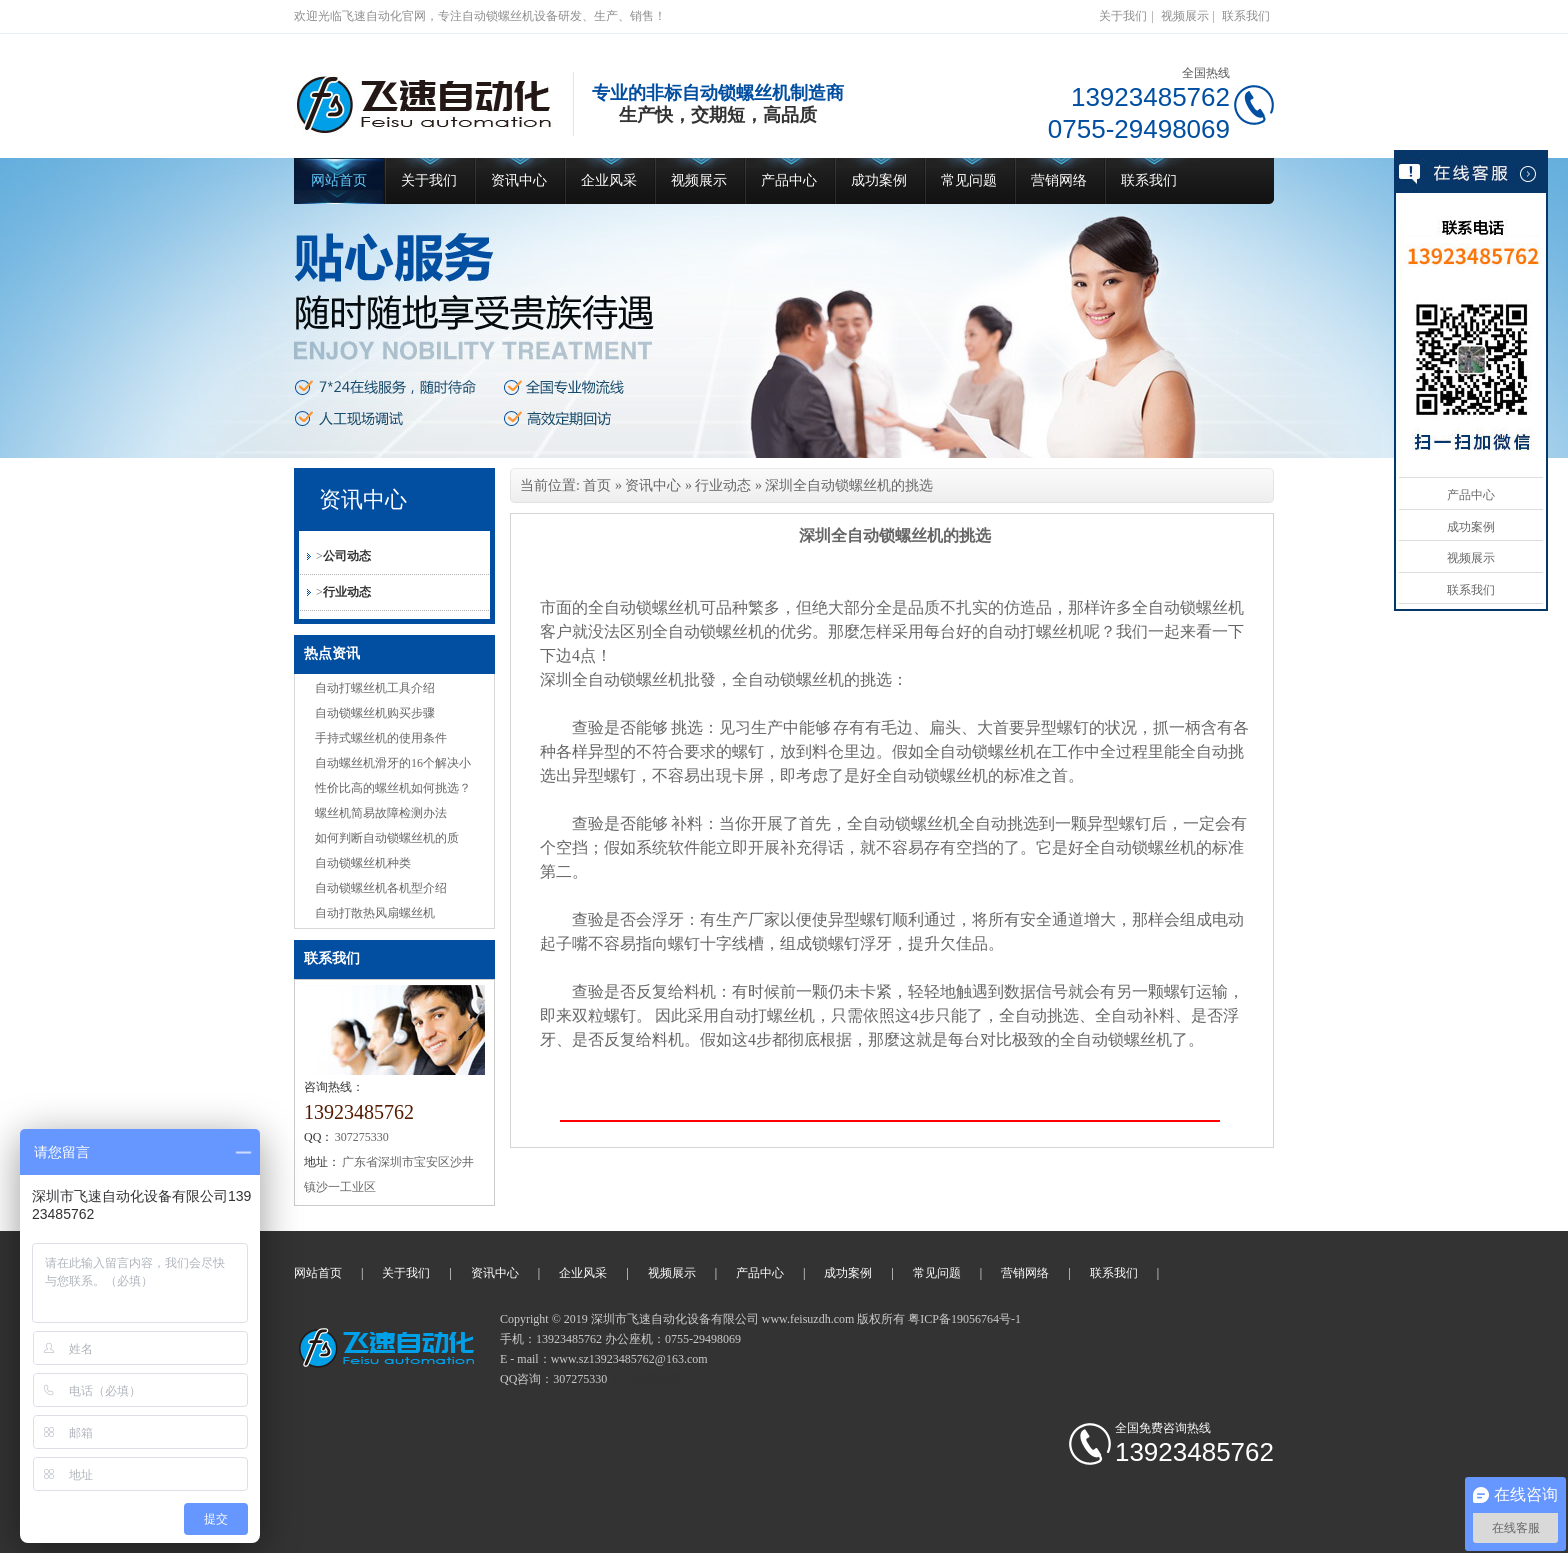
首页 (597, 485)
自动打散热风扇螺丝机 (375, 913)
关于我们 (1123, 16)
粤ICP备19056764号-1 (964, 1319)
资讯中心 (519, 180)
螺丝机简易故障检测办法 (381, 813)
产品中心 (789, 180)
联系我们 (1246, 16)
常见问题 (969, 180)
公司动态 (347, 556)
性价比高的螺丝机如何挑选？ (393, 788)
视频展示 (1185, 16)
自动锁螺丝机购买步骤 (375, 713)
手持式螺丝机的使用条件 (381, 738)
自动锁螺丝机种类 (363, 863)
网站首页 (339, 180)
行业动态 (347, 592)
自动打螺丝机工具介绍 (375, 688)
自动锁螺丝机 (646, 1379)
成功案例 (879, 180)
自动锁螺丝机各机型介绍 (381, 888)
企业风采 (609, 180)
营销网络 (1059, 180)
